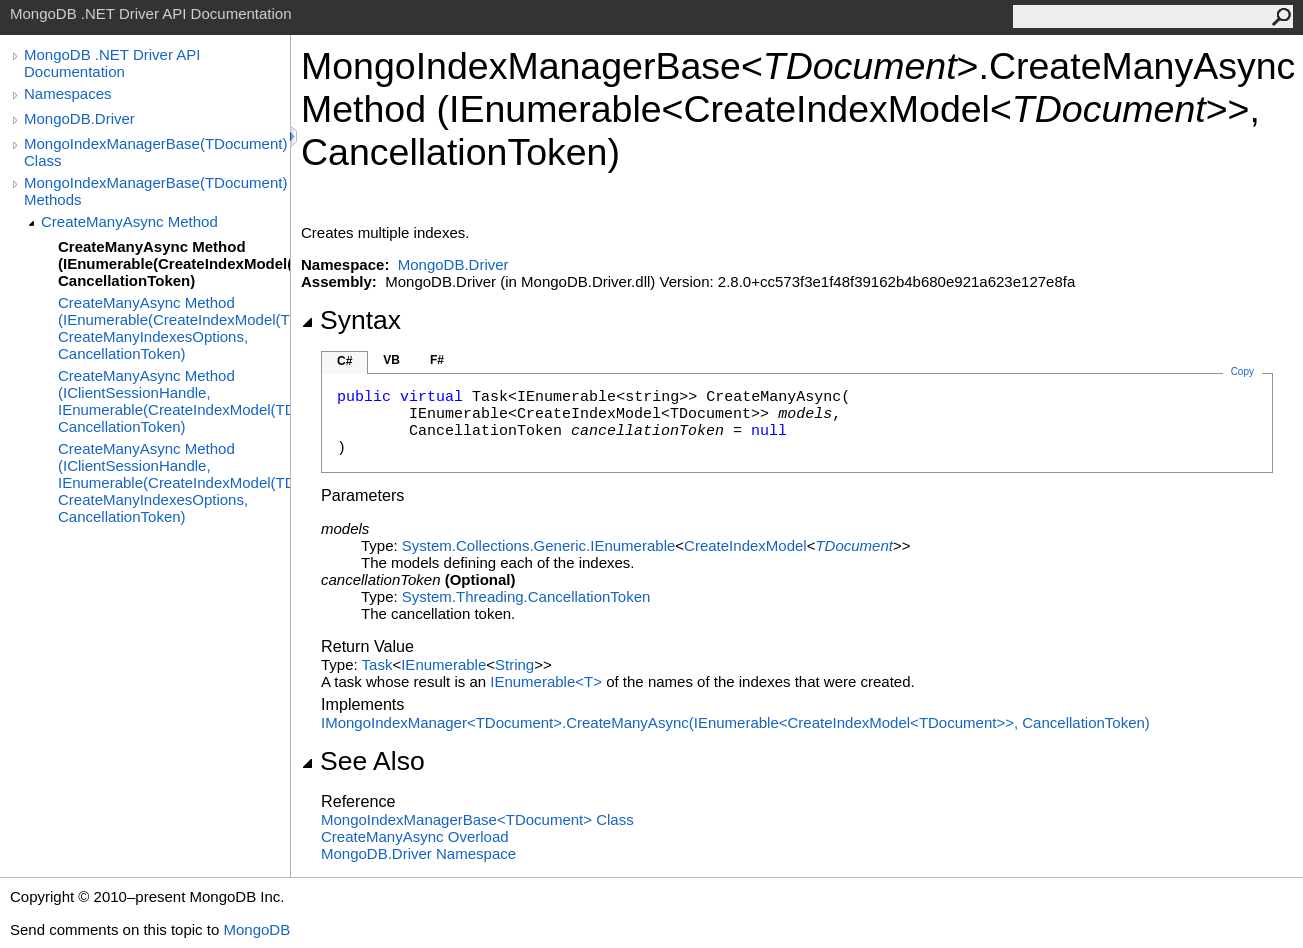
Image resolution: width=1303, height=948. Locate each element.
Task (377, 664)
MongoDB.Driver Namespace (418, 853)
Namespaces (68, 93)
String (514, 664)
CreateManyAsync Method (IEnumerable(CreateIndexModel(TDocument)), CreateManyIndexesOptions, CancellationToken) (174, 328)
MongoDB (256, 929)
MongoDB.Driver (79, 118)
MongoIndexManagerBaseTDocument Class (477, 819)
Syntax (351, 320)
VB (391, 360)
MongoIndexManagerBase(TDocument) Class (155, 152)
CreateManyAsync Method (129, 221)
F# (437, 360)
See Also (363, 761)
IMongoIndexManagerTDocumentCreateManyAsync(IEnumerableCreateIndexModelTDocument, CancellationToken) (735, 722)
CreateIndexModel (745, 545)
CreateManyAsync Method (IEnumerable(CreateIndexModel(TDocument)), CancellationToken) (174, 263)
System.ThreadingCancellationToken (526, 596)
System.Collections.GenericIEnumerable (538, 545)
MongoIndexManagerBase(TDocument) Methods (155, 191)
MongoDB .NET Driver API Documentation (112, 63)
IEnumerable (443, 664)
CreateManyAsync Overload (415, 836)
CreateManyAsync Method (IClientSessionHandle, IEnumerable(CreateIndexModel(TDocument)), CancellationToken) (174, 401)
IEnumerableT (548, 681)
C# (344, 361)
